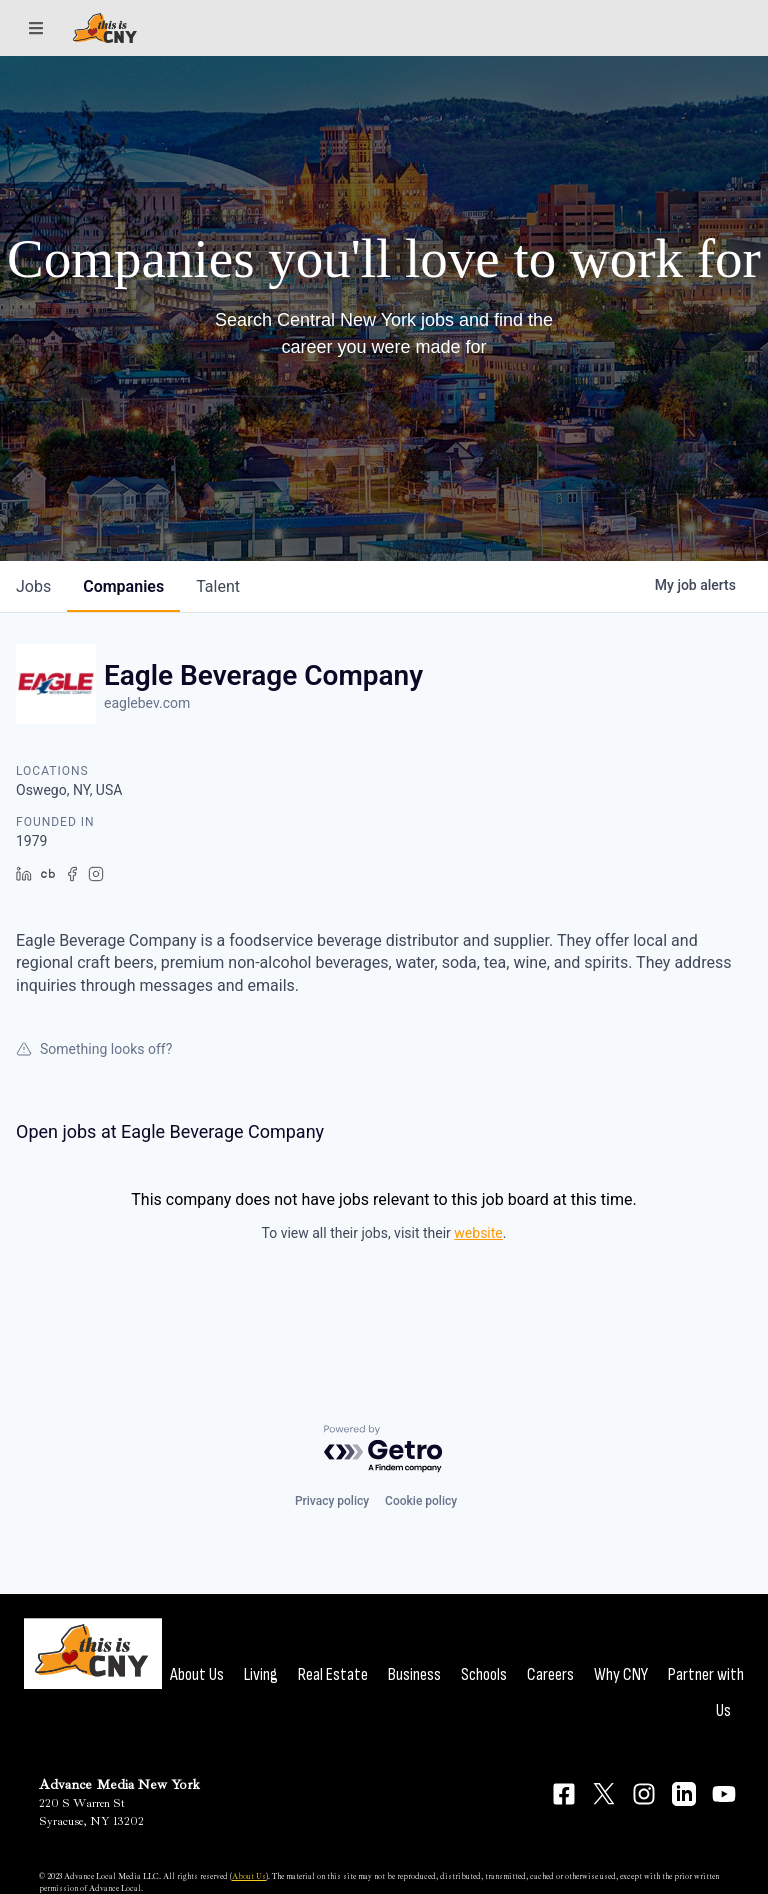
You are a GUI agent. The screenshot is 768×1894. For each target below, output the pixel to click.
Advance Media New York (119, 1784)
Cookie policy (421, 1501)
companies (123, 586)
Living (261, 1674)
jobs (33, 586)
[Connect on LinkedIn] (684, 1794)
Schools (484, 1674)
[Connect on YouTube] (724, 1794)
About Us (197, 1674)
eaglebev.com (147, 703)
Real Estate (333, 1674)
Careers (550, 1674)
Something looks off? (94, 1049)
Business (414, 1674)
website (478, 1233)
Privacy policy (332, 1501)
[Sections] (36, 28)
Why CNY (621, 1674)
